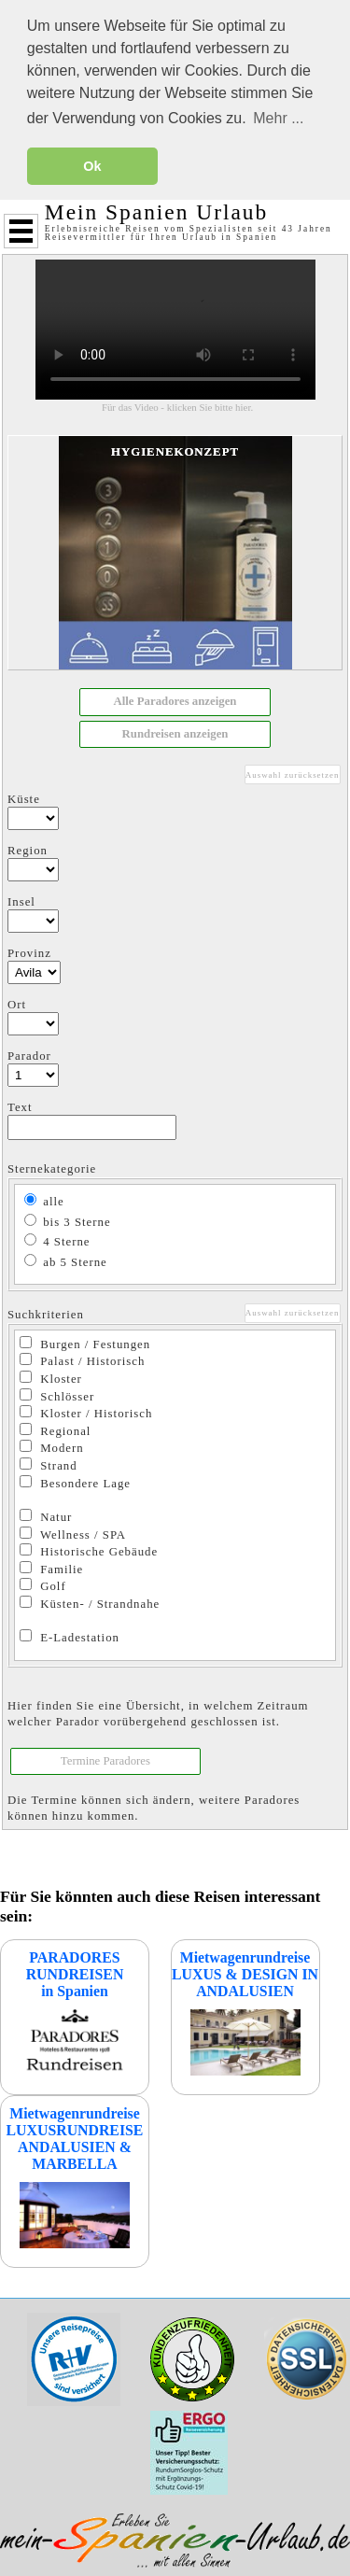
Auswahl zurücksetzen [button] (292, 774)
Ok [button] (92, 166)
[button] (175, 701)
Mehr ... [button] (278, 118)
